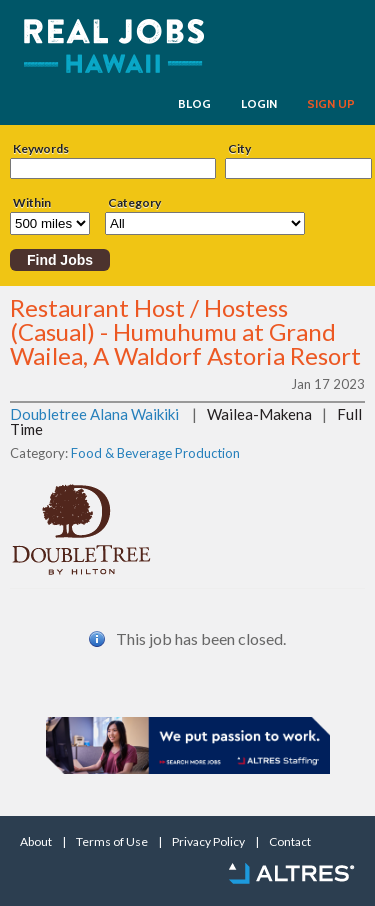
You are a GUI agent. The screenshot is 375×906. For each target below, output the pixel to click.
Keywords (41, 149)
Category (134, 203)
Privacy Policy (208, 842)
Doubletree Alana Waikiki (94, 414)
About (36, 842)
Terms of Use (112, 842)
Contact (290, 842)
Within (32, 203)
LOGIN (259, 104)
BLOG (194, 104)
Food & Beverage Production (155, 453)
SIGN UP (331, 104)
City (239, 149)
